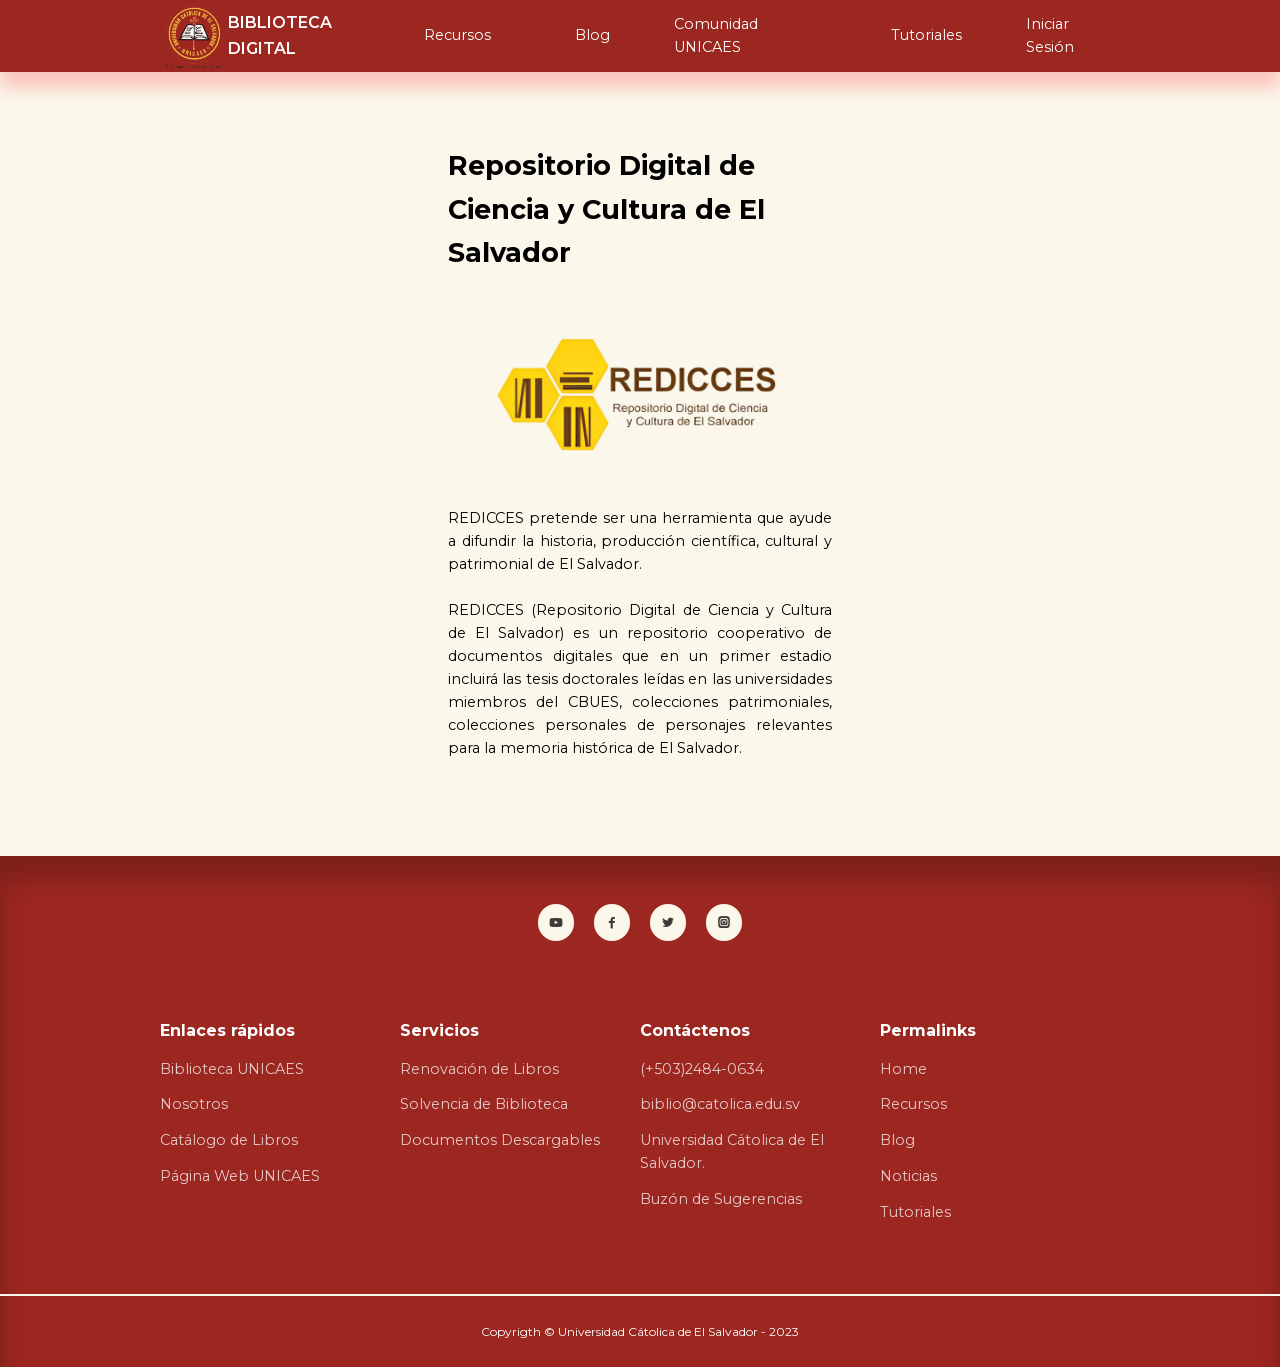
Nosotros (194, 1104)
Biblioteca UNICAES (232, 1069)
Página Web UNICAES (240, 1176)
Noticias (908, 1176)
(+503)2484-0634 (702, 1069)
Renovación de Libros (479, 1069)
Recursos (457, 35)
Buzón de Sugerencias (721, 1199)
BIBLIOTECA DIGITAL (280, 35)
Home (903, 1069)
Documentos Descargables (500, 1140)
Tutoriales (926, 35)
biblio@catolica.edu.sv (720, 1104)
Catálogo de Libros (229, 1140)
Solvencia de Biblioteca (484, 1104)
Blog (592, 35)
